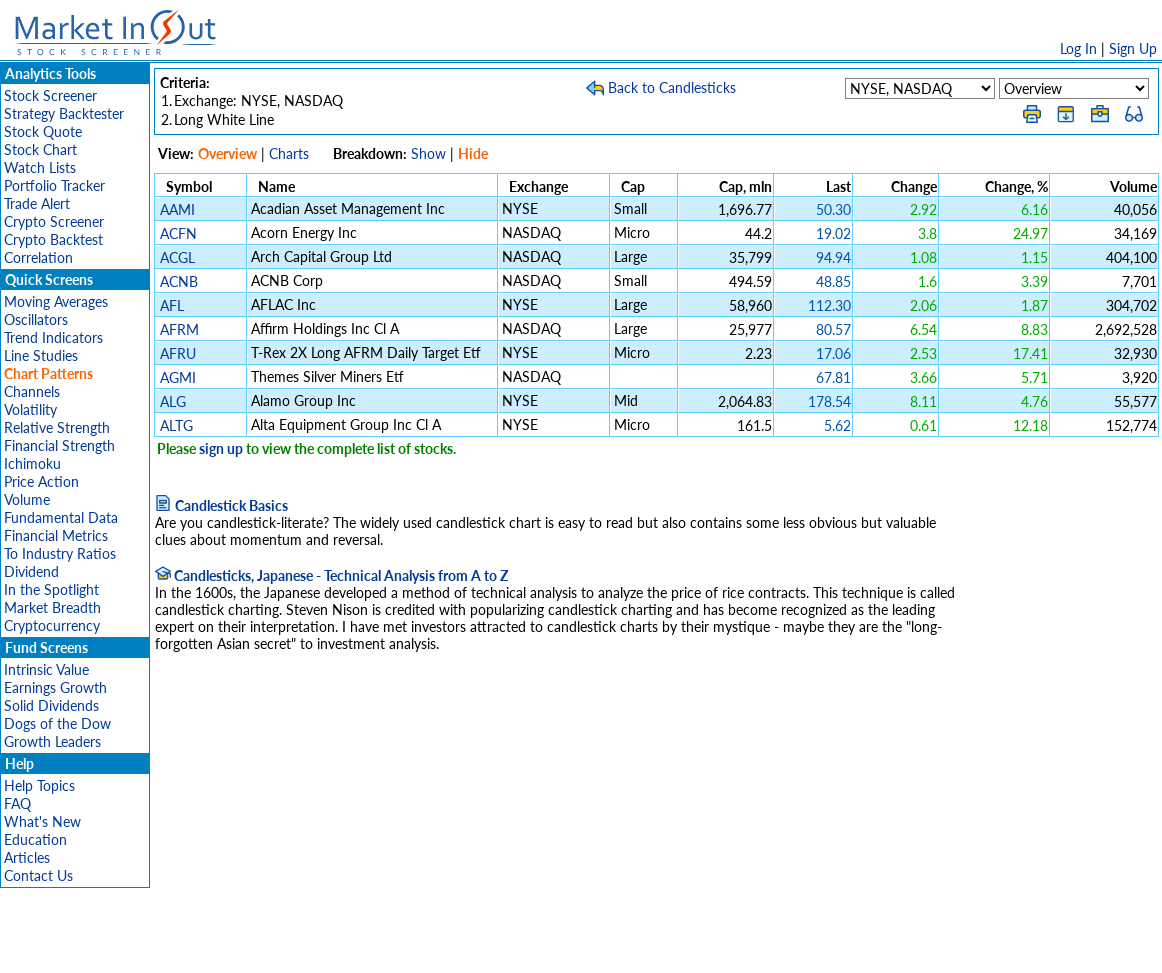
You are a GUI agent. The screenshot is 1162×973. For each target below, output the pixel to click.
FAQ (17, 803)
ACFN (178, 233)
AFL (172, 305)
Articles (27, 857)
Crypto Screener (54, 221)
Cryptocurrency (52, 625)
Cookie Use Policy (665, 947)
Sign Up (1133, 48)
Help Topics (39, 785)
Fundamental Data (61, 517)
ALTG (176, 425)
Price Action (41, 481)
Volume (27, 499)
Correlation (38, 257)
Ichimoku (32, 463)
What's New (42, 821)
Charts (289, 153)
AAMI (177, 209)
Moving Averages (56, 301)
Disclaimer (352, 947)
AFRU (178, 353)
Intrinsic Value (46, 669)
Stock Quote (43, 131)
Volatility (30, 409)
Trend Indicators (53, 337)
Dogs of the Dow (57, 723)
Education (35, 839)
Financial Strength (59, 445)
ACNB (179, 281)
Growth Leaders (52, 741)
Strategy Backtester (64, 113)
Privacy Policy (439, 947)
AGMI (178, 377)
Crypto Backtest (53, 239)
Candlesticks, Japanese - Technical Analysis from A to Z (331, 575)
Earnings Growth (55, 687)
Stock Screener (50, 95)
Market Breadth (52, 607)
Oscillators (36, 319)
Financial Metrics (56, 535)
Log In (1078, 48)
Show (428, 153)
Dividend (31, 571)
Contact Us (38, 875)
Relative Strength (57, 427)
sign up (221, 448)
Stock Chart (40, 149)
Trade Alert (37, 203)
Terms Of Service (546, 947)
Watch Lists (40, 167)
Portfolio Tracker (54, 185)
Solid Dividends (51, 705)
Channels (32, 391)
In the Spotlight (51, 589)
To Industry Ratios (60, 553)
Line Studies (41, 355)
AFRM (179, 329)
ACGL (177, 257)
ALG (173, 401)
